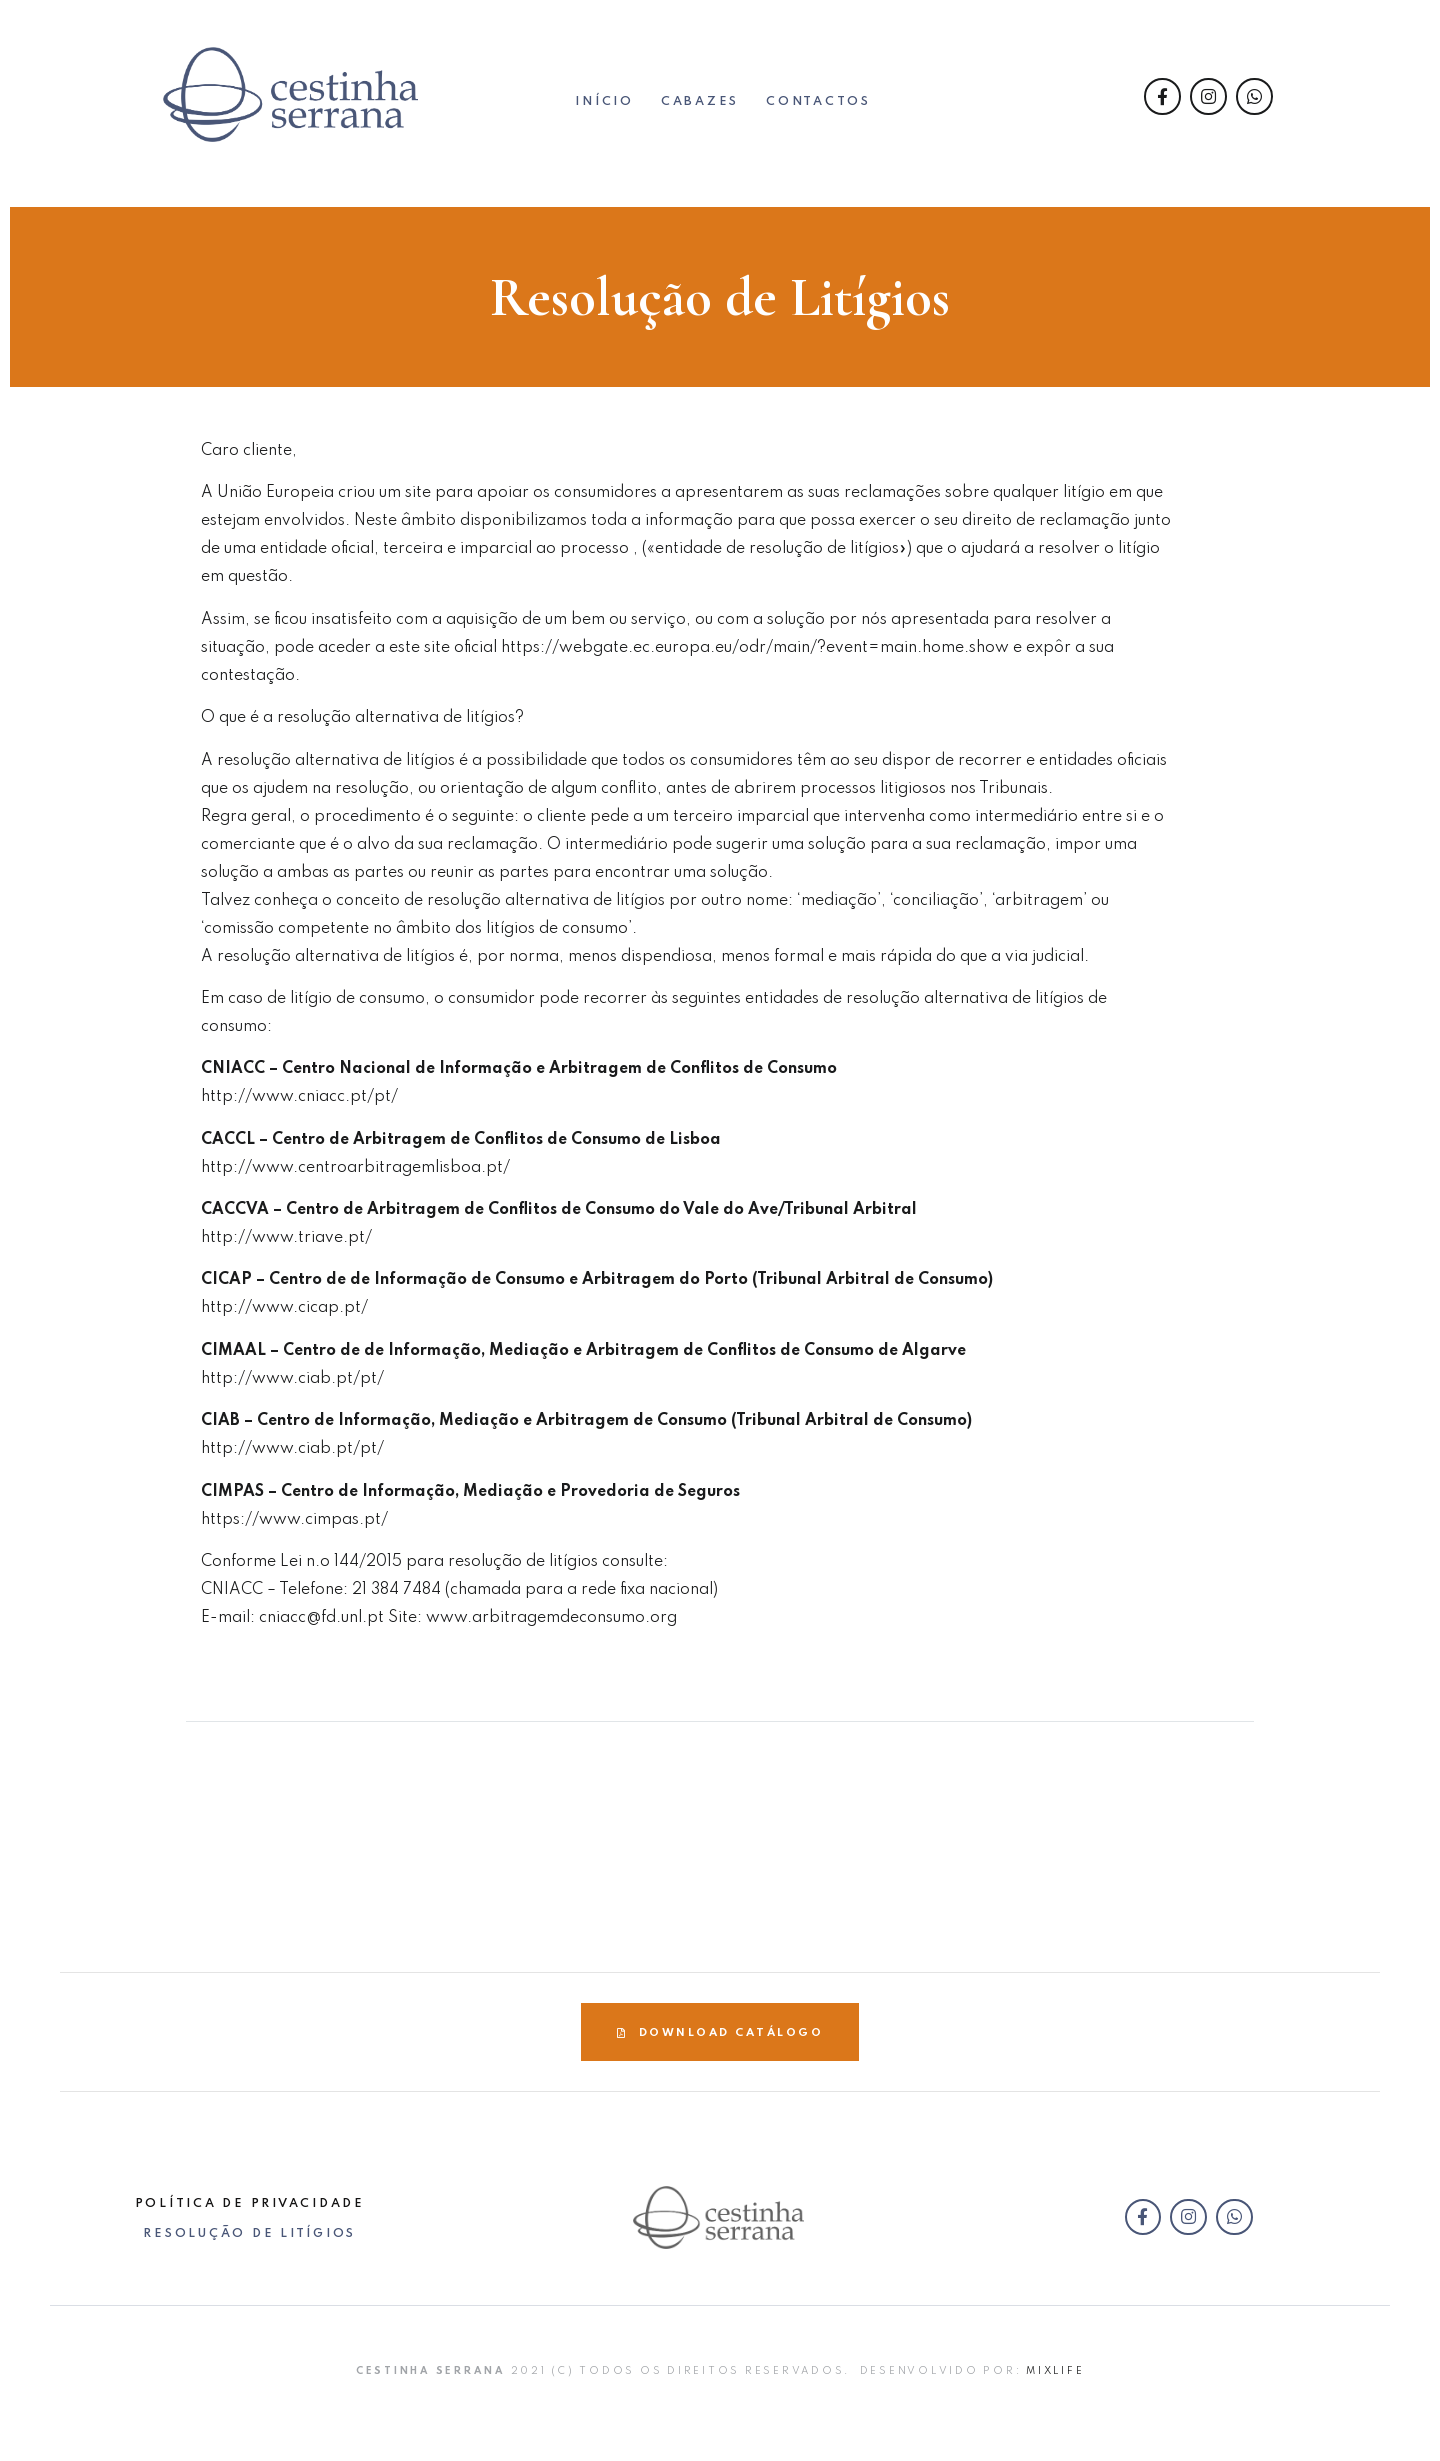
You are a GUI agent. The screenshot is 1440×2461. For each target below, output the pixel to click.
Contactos (818, 102)
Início (604, 102)
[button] (720, 2032)
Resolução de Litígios (249, 2234)
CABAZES (700, 102)
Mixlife (1055, 2371)
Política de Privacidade (250, 2204)
